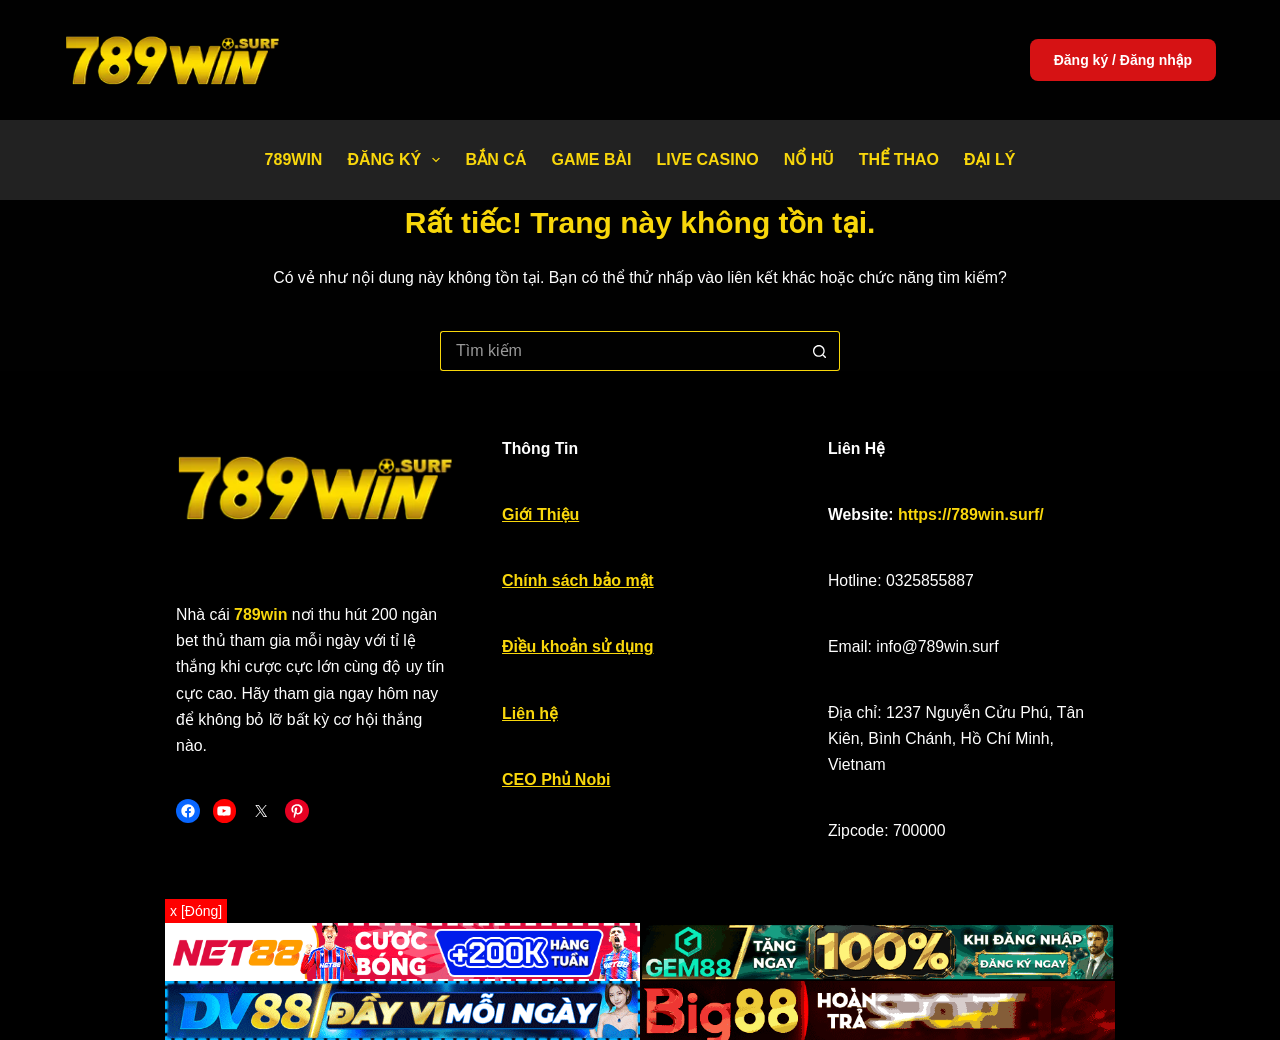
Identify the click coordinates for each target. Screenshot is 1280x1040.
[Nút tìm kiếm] (820, 351)
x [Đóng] (196, 911)
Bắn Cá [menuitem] (495, 159)
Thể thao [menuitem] (899, 159)
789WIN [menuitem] (294, 159)
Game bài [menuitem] (591, 159)
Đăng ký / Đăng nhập (1123, 60)
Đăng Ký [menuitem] (397, 160)
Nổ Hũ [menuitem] (809, 159)
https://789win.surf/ (1009, 520)
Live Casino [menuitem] (707, 159)
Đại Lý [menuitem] (989, 159)
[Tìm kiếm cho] (620, 351)
